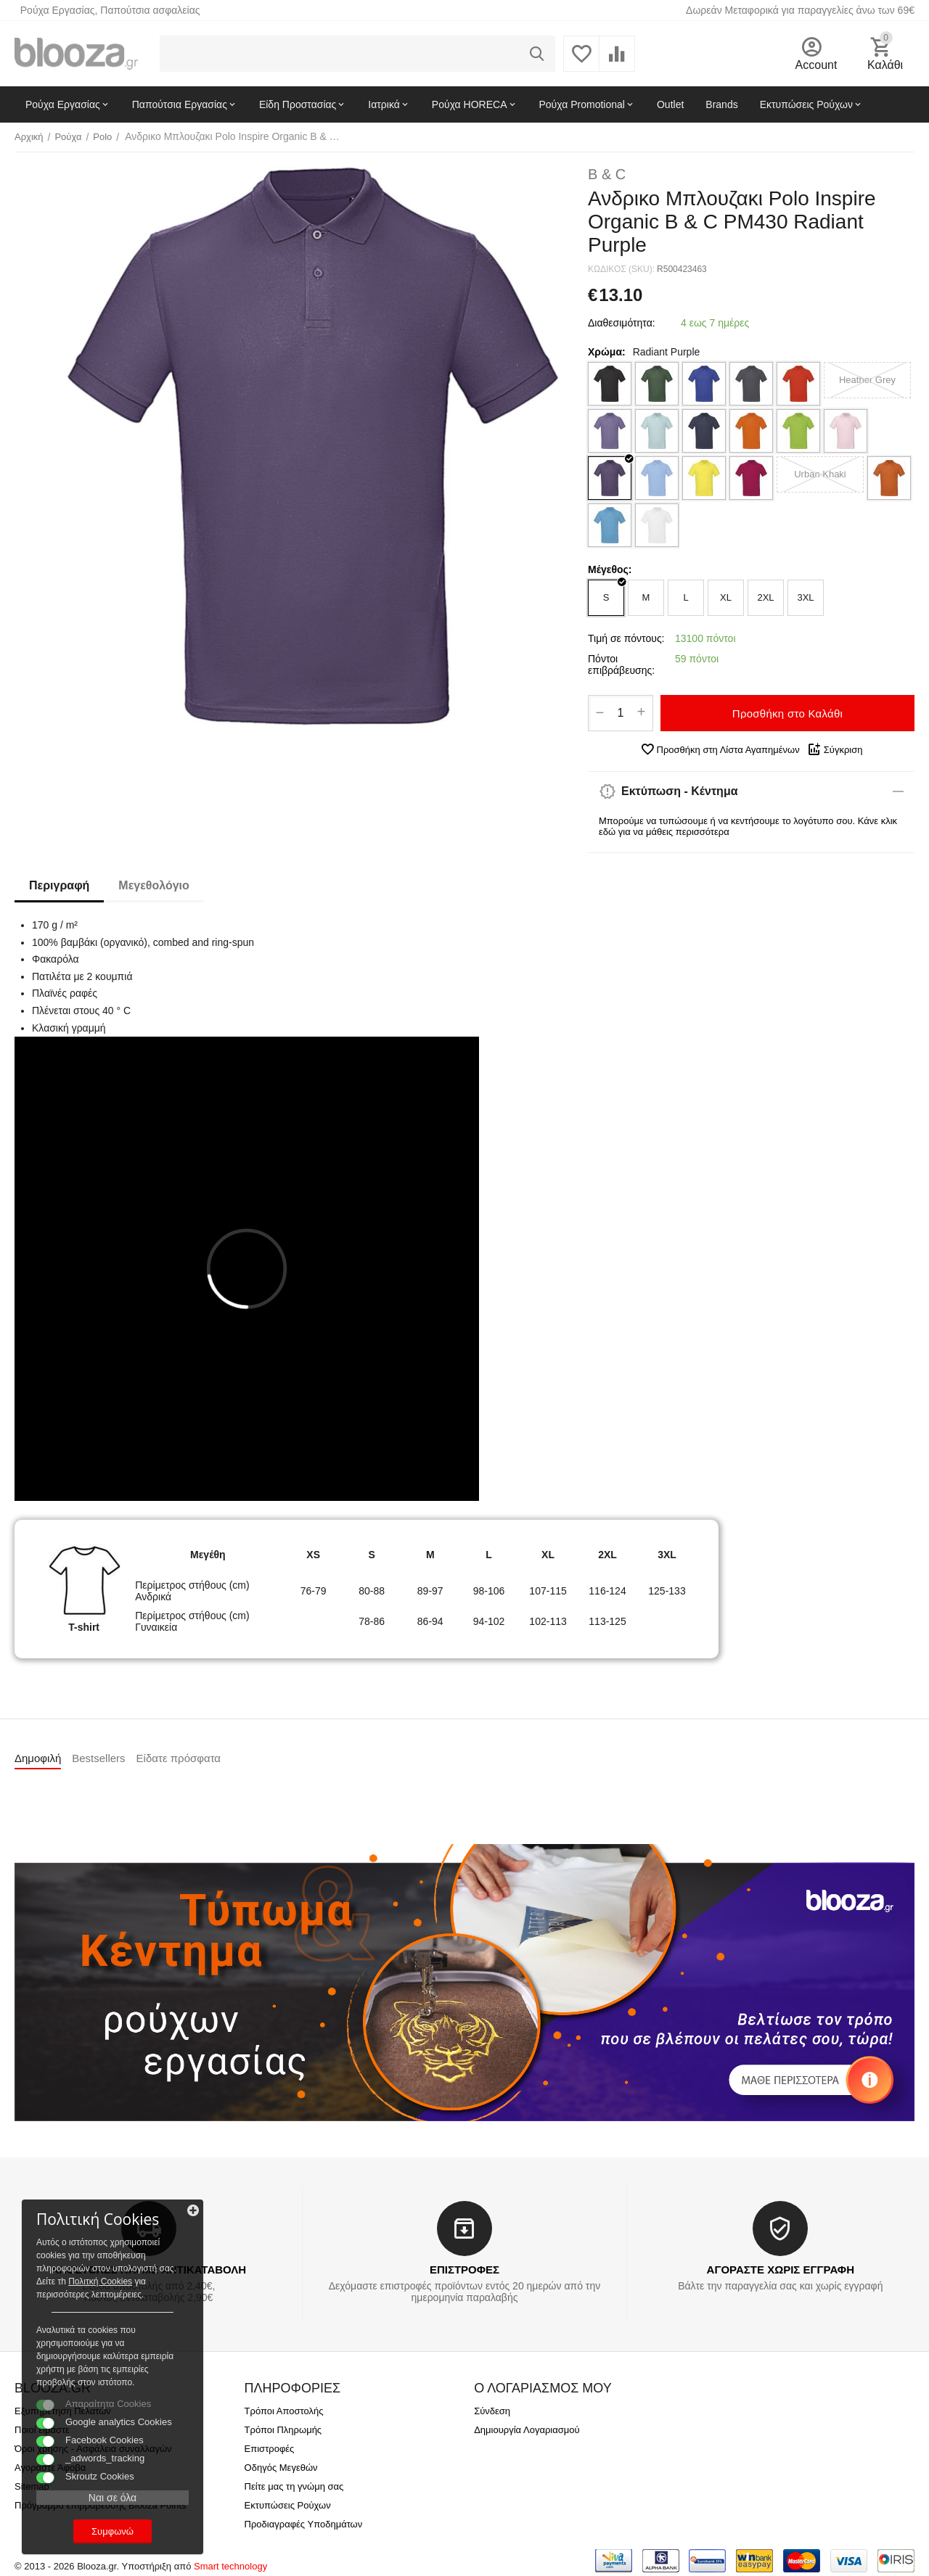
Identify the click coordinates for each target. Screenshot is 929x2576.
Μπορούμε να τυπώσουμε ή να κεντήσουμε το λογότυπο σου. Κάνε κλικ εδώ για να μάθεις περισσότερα (748, 826)
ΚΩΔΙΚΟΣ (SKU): (621, 269)
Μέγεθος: (609, 569)
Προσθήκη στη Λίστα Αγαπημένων (720, 749)
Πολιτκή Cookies (100, 2281)
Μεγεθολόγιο (153, 885)
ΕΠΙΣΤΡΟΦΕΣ (464, 2269)
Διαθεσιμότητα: (621, 323)
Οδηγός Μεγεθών (281, 2467)
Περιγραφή (59, 885)
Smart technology (230, 2566)
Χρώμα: (607, 352)
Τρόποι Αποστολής (284, 2411)
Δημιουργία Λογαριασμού (526, 2429)
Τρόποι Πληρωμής (283, 2429)
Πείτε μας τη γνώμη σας (294, 2486)
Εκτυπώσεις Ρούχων (288, 2505)
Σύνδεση (492, 2411)
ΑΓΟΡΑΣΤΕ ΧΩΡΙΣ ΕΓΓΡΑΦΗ (780, 2269)
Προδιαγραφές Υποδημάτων (304, 2524)
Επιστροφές (270, 2448)
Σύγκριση (835, 749)
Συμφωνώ (112, 2531)
